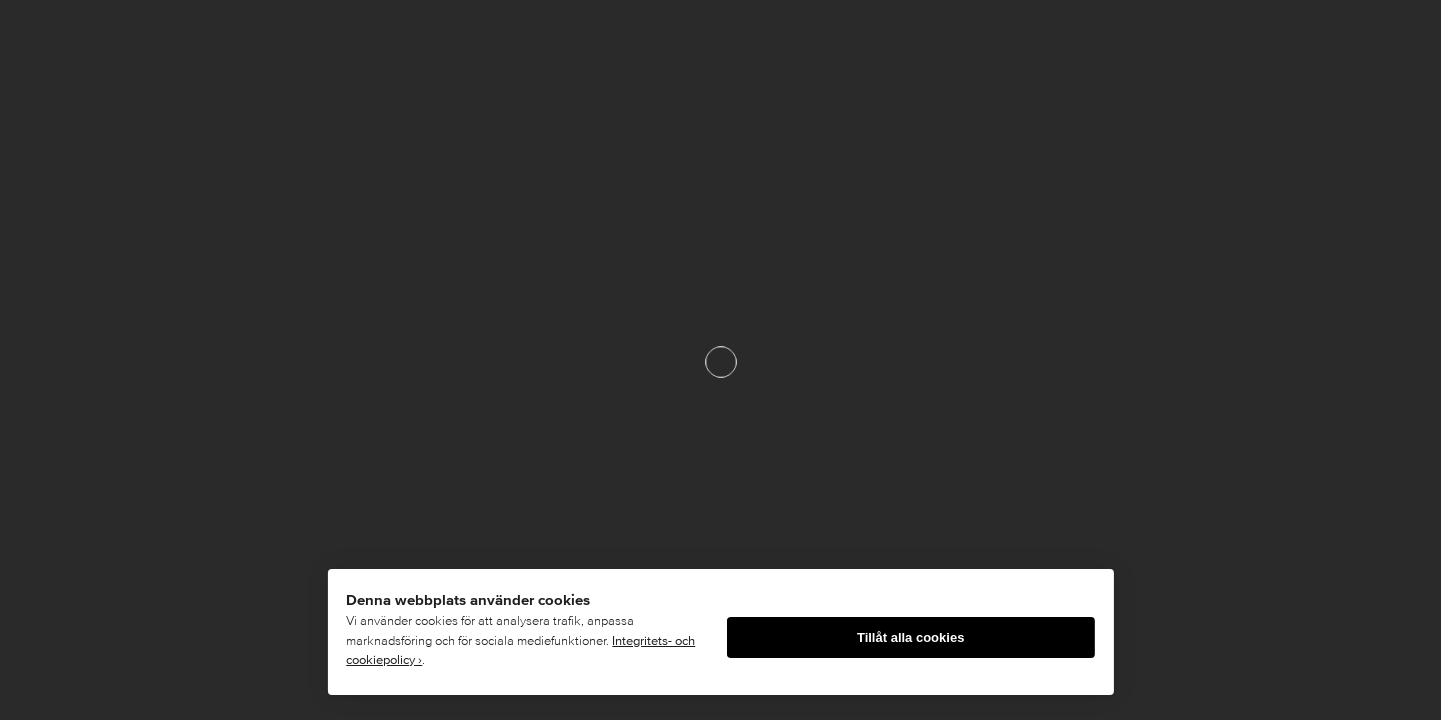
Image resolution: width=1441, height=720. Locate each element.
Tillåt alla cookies (910, 637)
